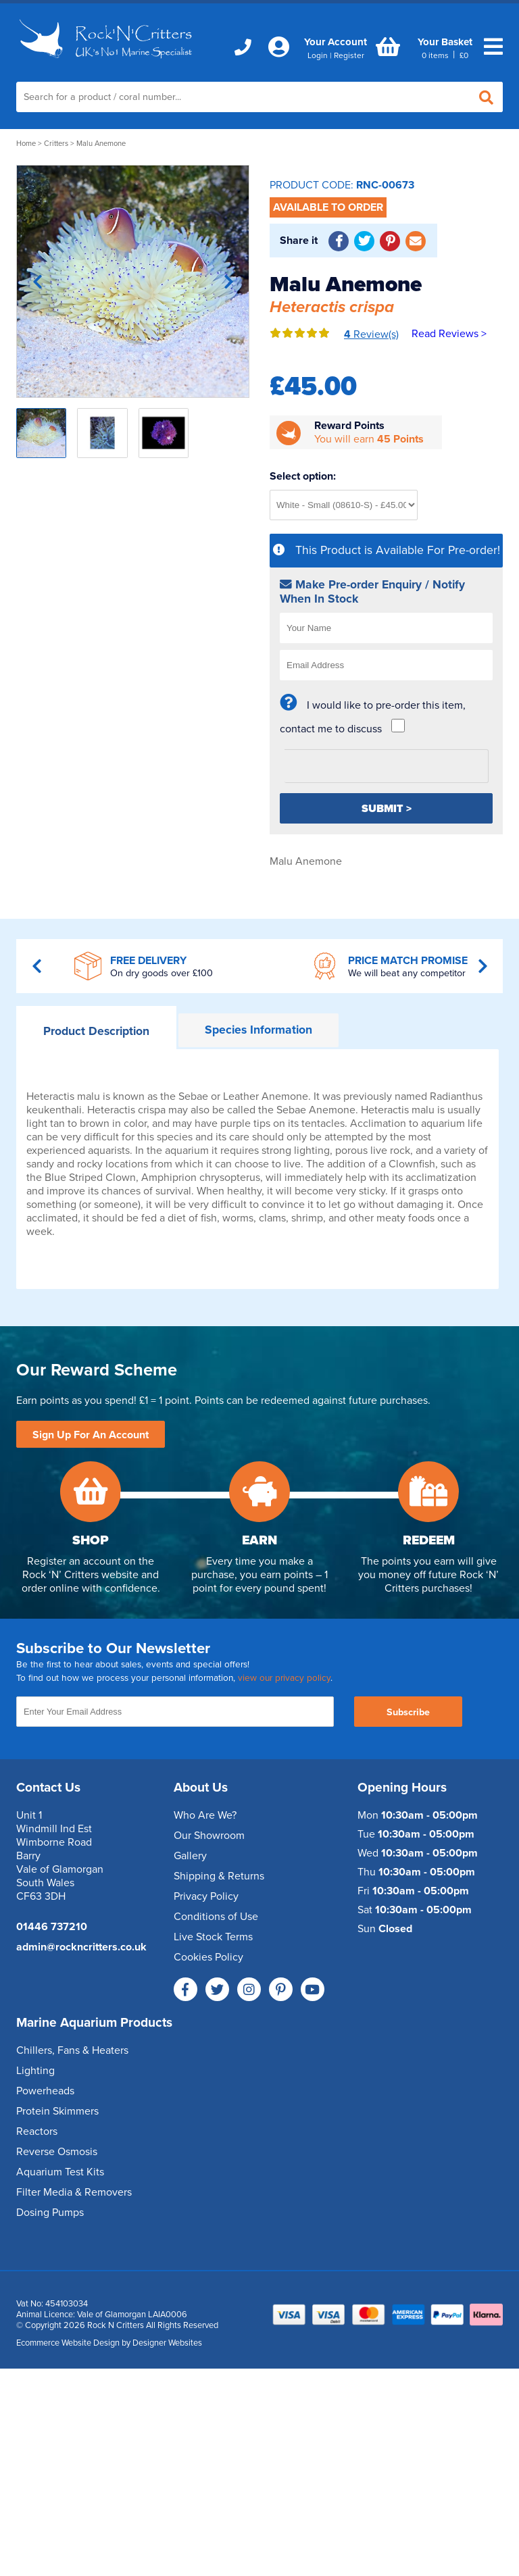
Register (349, 55)
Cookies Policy (208, 1957)
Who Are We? (205, 1815)
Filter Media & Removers (74, 2192)
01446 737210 (51, 1927)
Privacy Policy (206, 1896)
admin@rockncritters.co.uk (81, 1947)
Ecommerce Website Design (68, 2343)
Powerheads (45, 2091)
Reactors (36, 2131)
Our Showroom (209, 1835)
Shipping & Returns (219, 1876)
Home (26, 143)
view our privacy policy (284, 1678)
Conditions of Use (216, 1916)
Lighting (35, 2070)
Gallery (190, 1856)
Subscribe (408, 1712)
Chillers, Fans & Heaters (72, 2050)
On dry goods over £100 (161, 973)
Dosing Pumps (50, 2212)
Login (317, 55)
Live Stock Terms (213, 1937)
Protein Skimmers (57, 2111)
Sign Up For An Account (90, 1435)
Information (258, 1030)
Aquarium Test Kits (60, 2172)
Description (96, 1031)
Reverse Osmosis (56, 2151)
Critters (56, 143)
